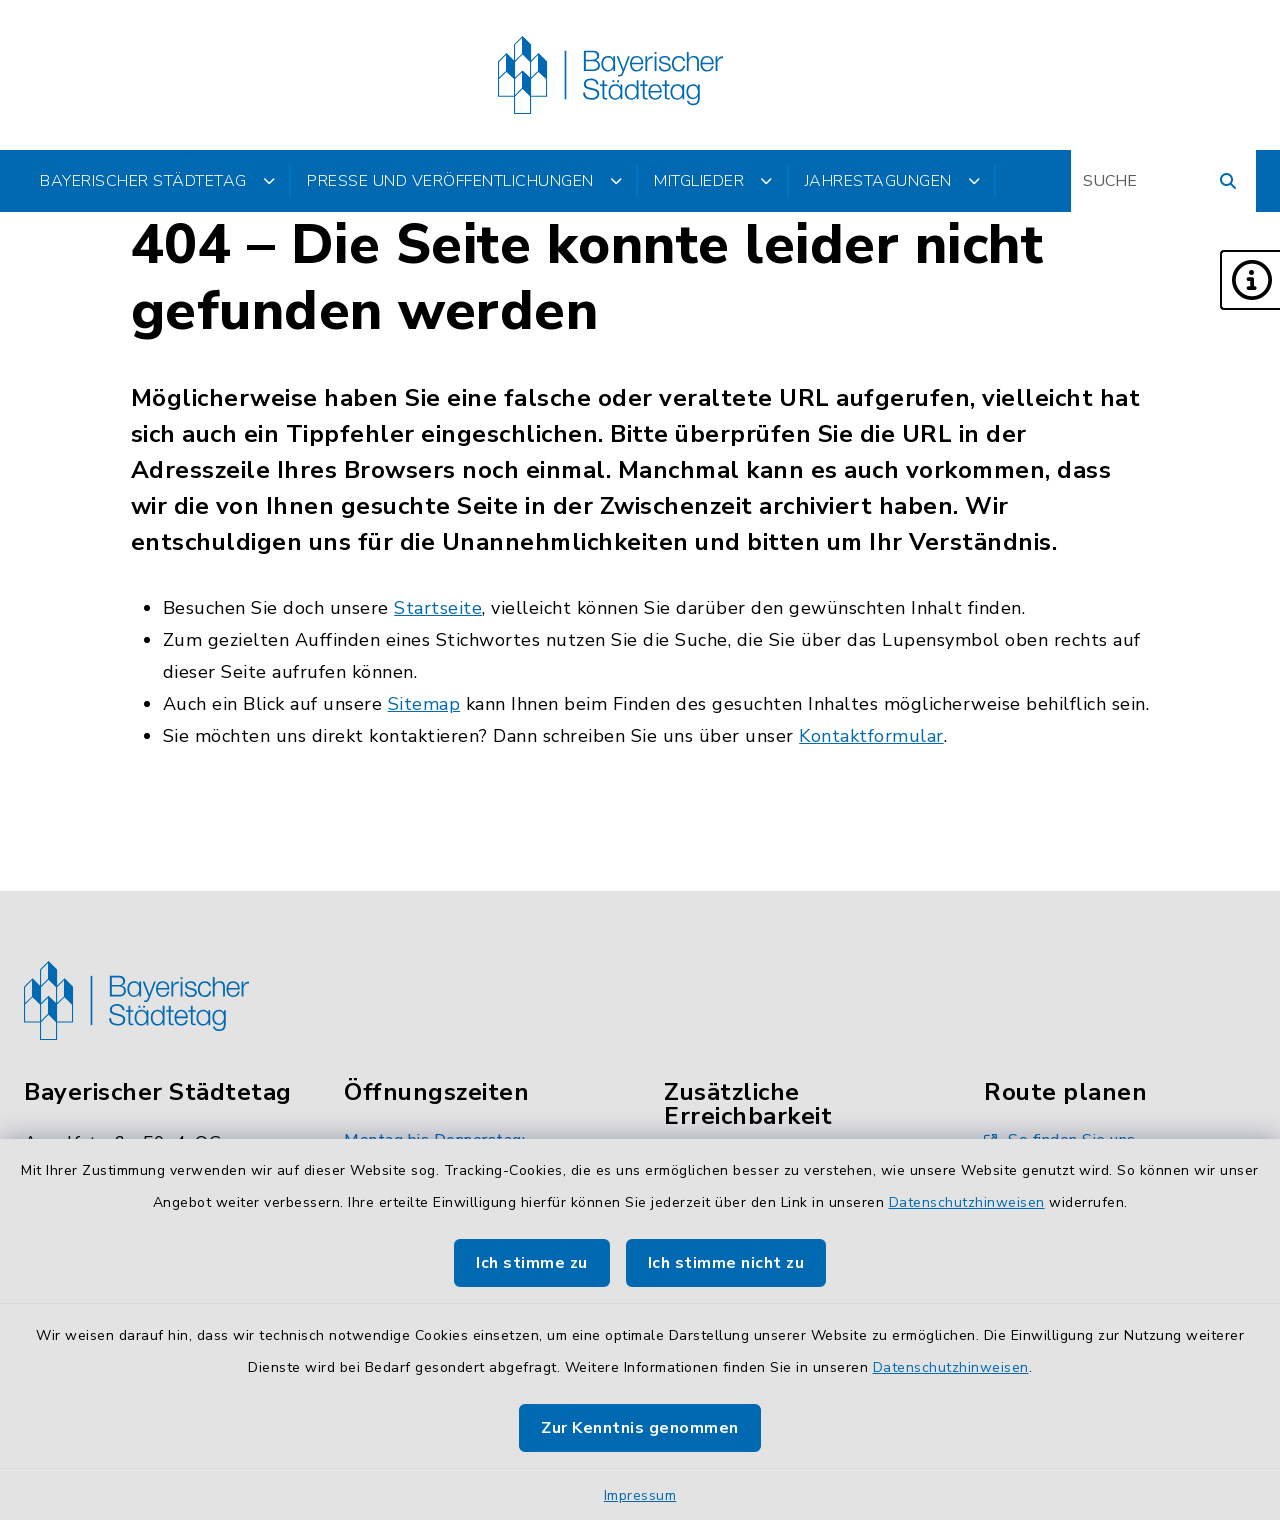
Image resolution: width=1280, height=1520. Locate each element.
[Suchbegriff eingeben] (1164, 181)
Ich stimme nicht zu (726, 1263)
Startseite (438, 608)
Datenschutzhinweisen (967, 1202)
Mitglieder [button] (713, 181)
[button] (1250, 280)
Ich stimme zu (532, 1263)
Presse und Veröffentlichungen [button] (464, 181)
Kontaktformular (871, 736)
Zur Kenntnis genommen (640, 1428)
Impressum (640, 1495)
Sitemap (424, 704)
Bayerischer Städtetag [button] (157, 181)
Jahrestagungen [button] (893, 181)
